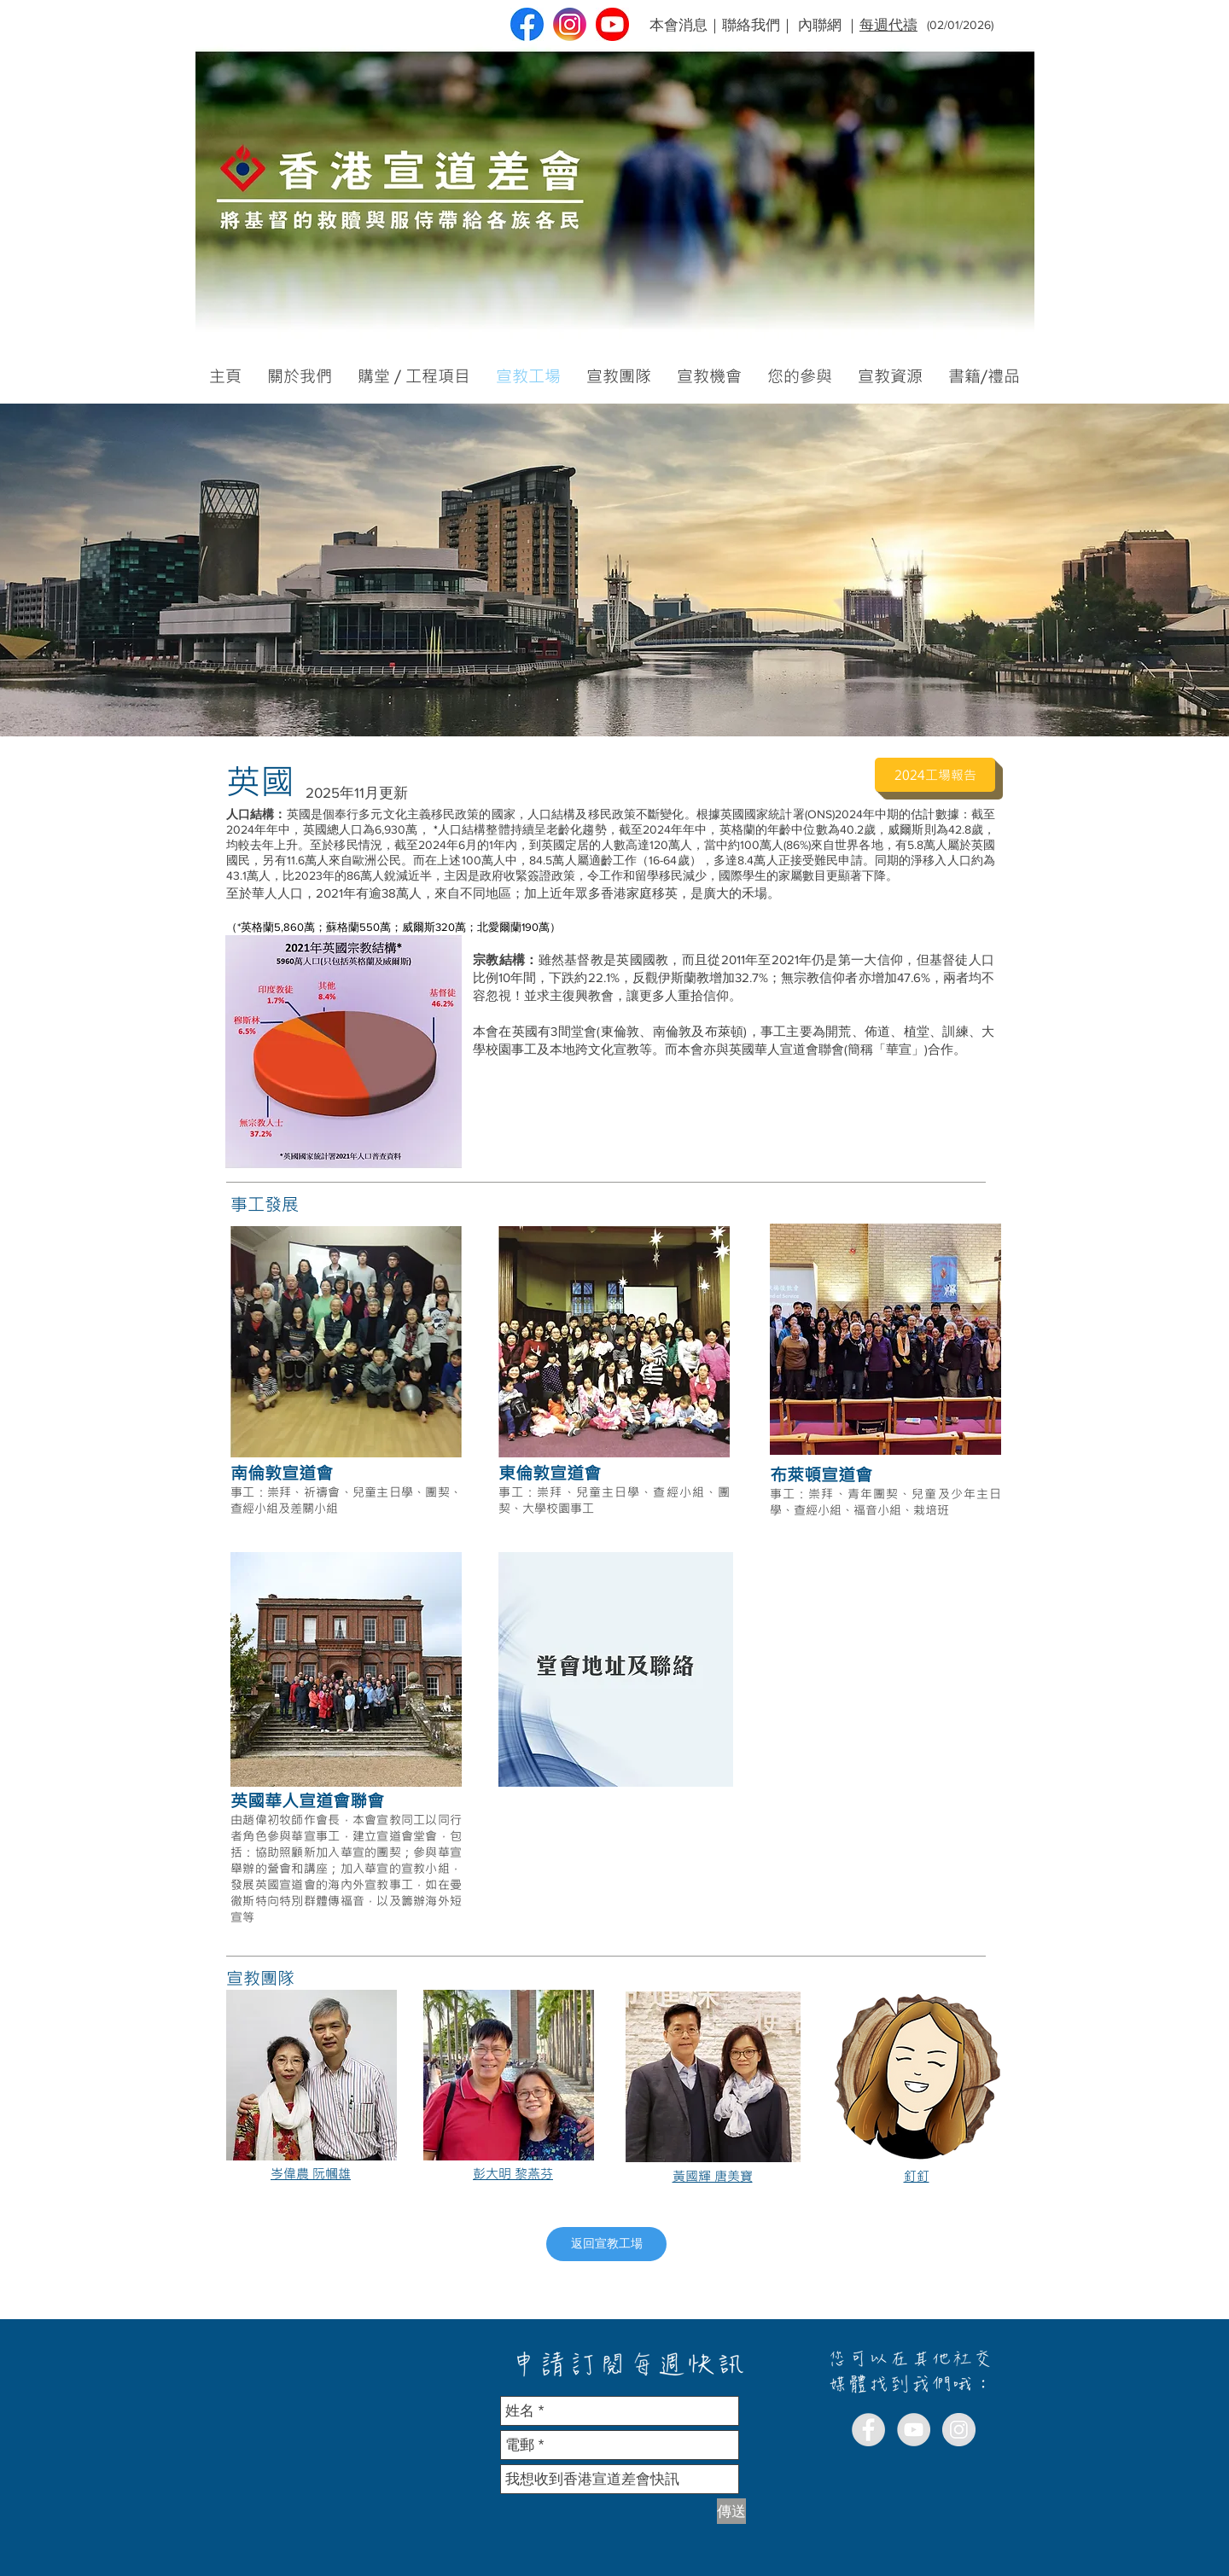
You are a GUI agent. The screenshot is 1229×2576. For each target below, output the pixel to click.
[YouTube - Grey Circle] (913, 2429)
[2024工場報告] (935, 775)
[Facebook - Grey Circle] (868, 2429)
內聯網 (820, 24)
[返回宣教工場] (606, 2244)
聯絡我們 (751, 24)
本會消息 (678, 24)
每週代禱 (888, 24)
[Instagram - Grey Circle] (959, 2429)
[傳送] (731, 2511)
